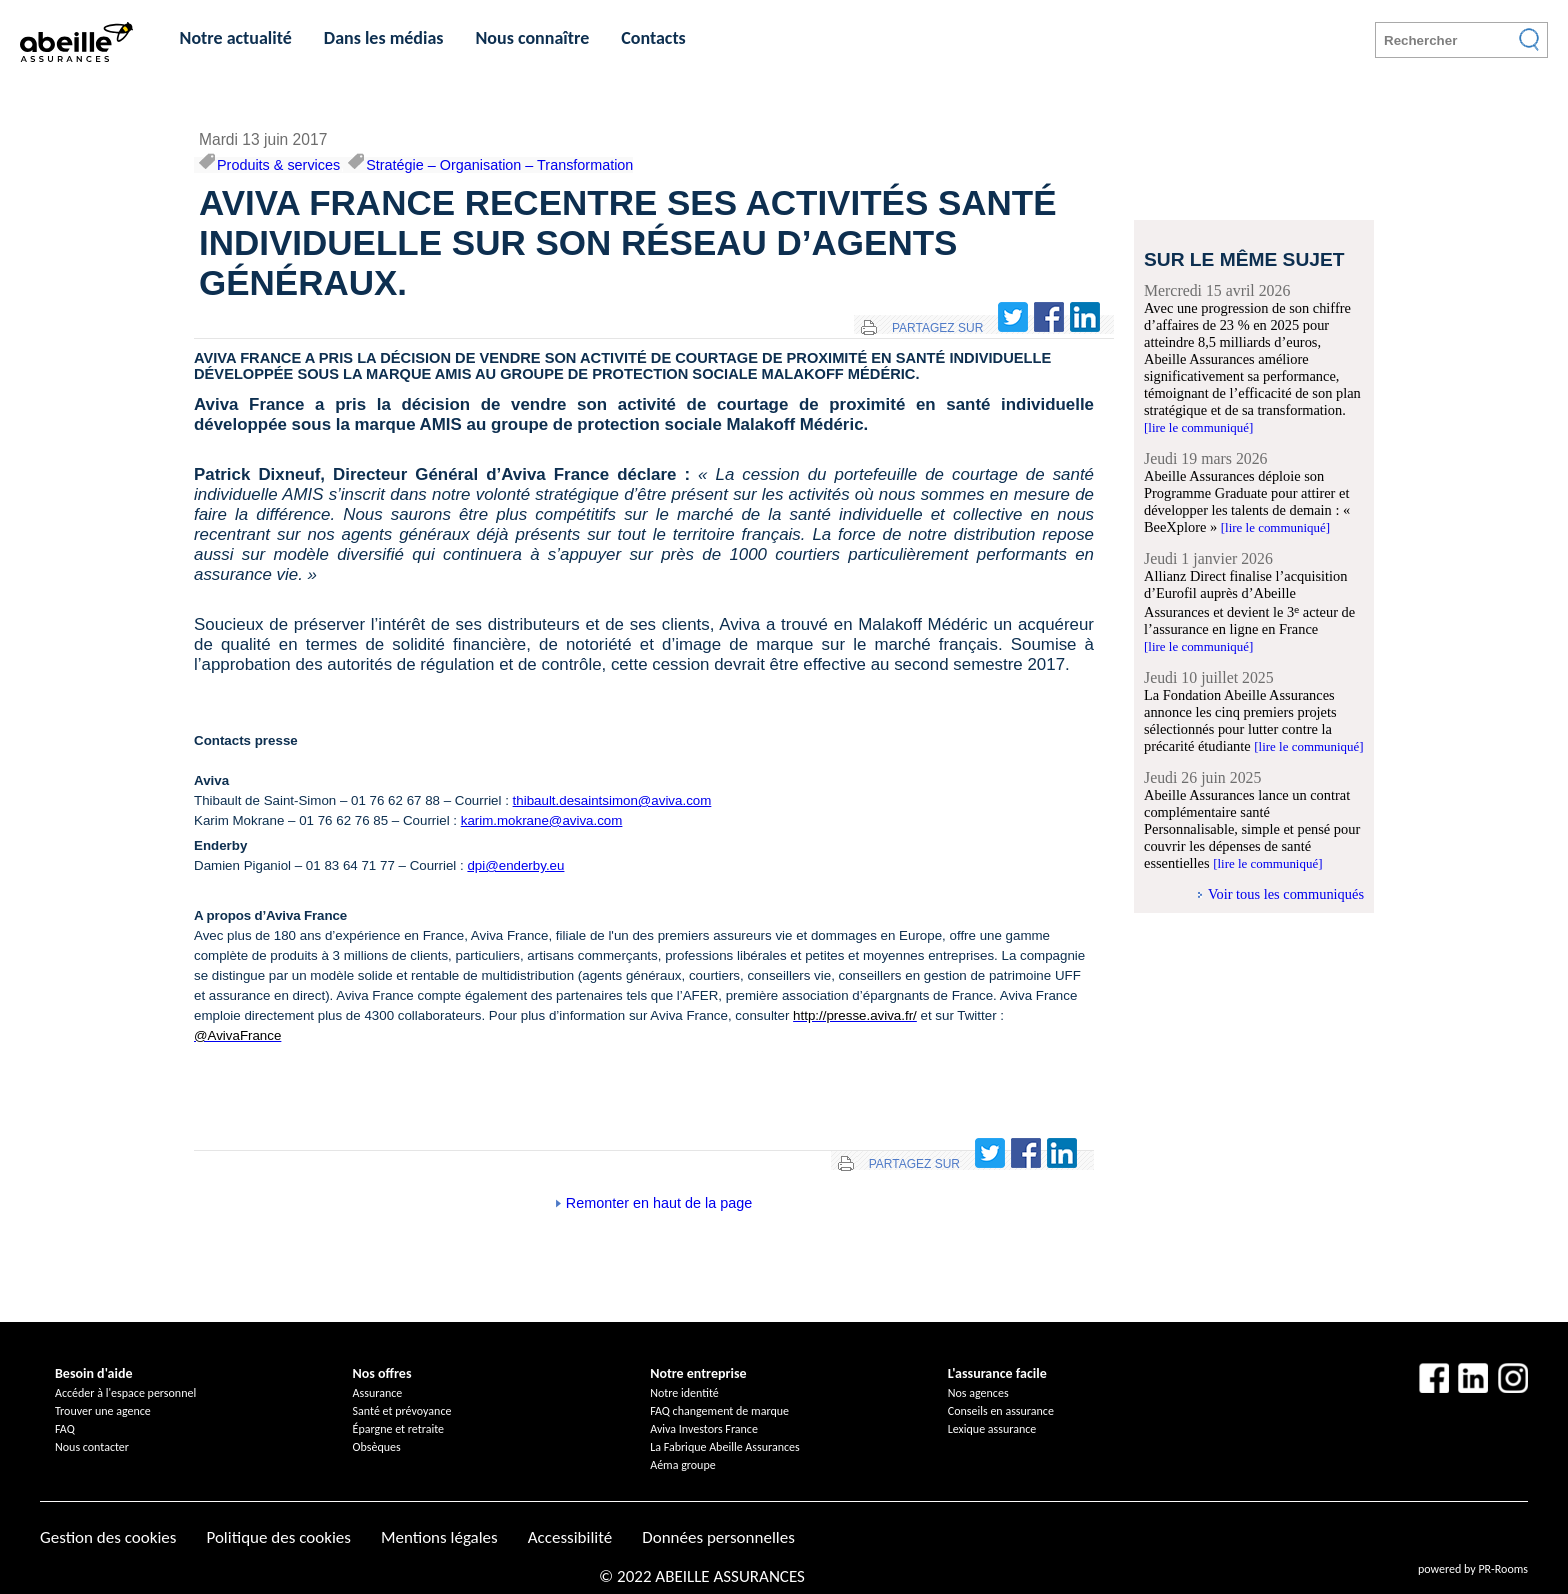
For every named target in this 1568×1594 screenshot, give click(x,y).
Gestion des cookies (108, 1537)
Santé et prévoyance (402, 1411)
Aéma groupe (683, 1465)
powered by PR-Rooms (1473, 1569)
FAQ (65, 1429)
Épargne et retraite (398, 1429)
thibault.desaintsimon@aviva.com (612, 800)
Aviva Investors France (704, 1429)
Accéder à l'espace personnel (125, 1393)
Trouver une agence (103, 1411)
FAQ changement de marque (719, 1411)
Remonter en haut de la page (659, 1203)
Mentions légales (439, 1537)
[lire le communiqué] (1198, 427)
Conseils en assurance (1001, 1411)
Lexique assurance (992, 1429)
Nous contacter (92, 1447)
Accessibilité (570, 1537)
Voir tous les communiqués (1286, 894)
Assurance (378, 1393)
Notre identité (684, 1393)
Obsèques (377, 1447)
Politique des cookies (278, 1537)
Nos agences (978, 1393)
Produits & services (278, 165)
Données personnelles (718, 1537)
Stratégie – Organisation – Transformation (499, 165)
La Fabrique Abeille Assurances (725, 1447)
